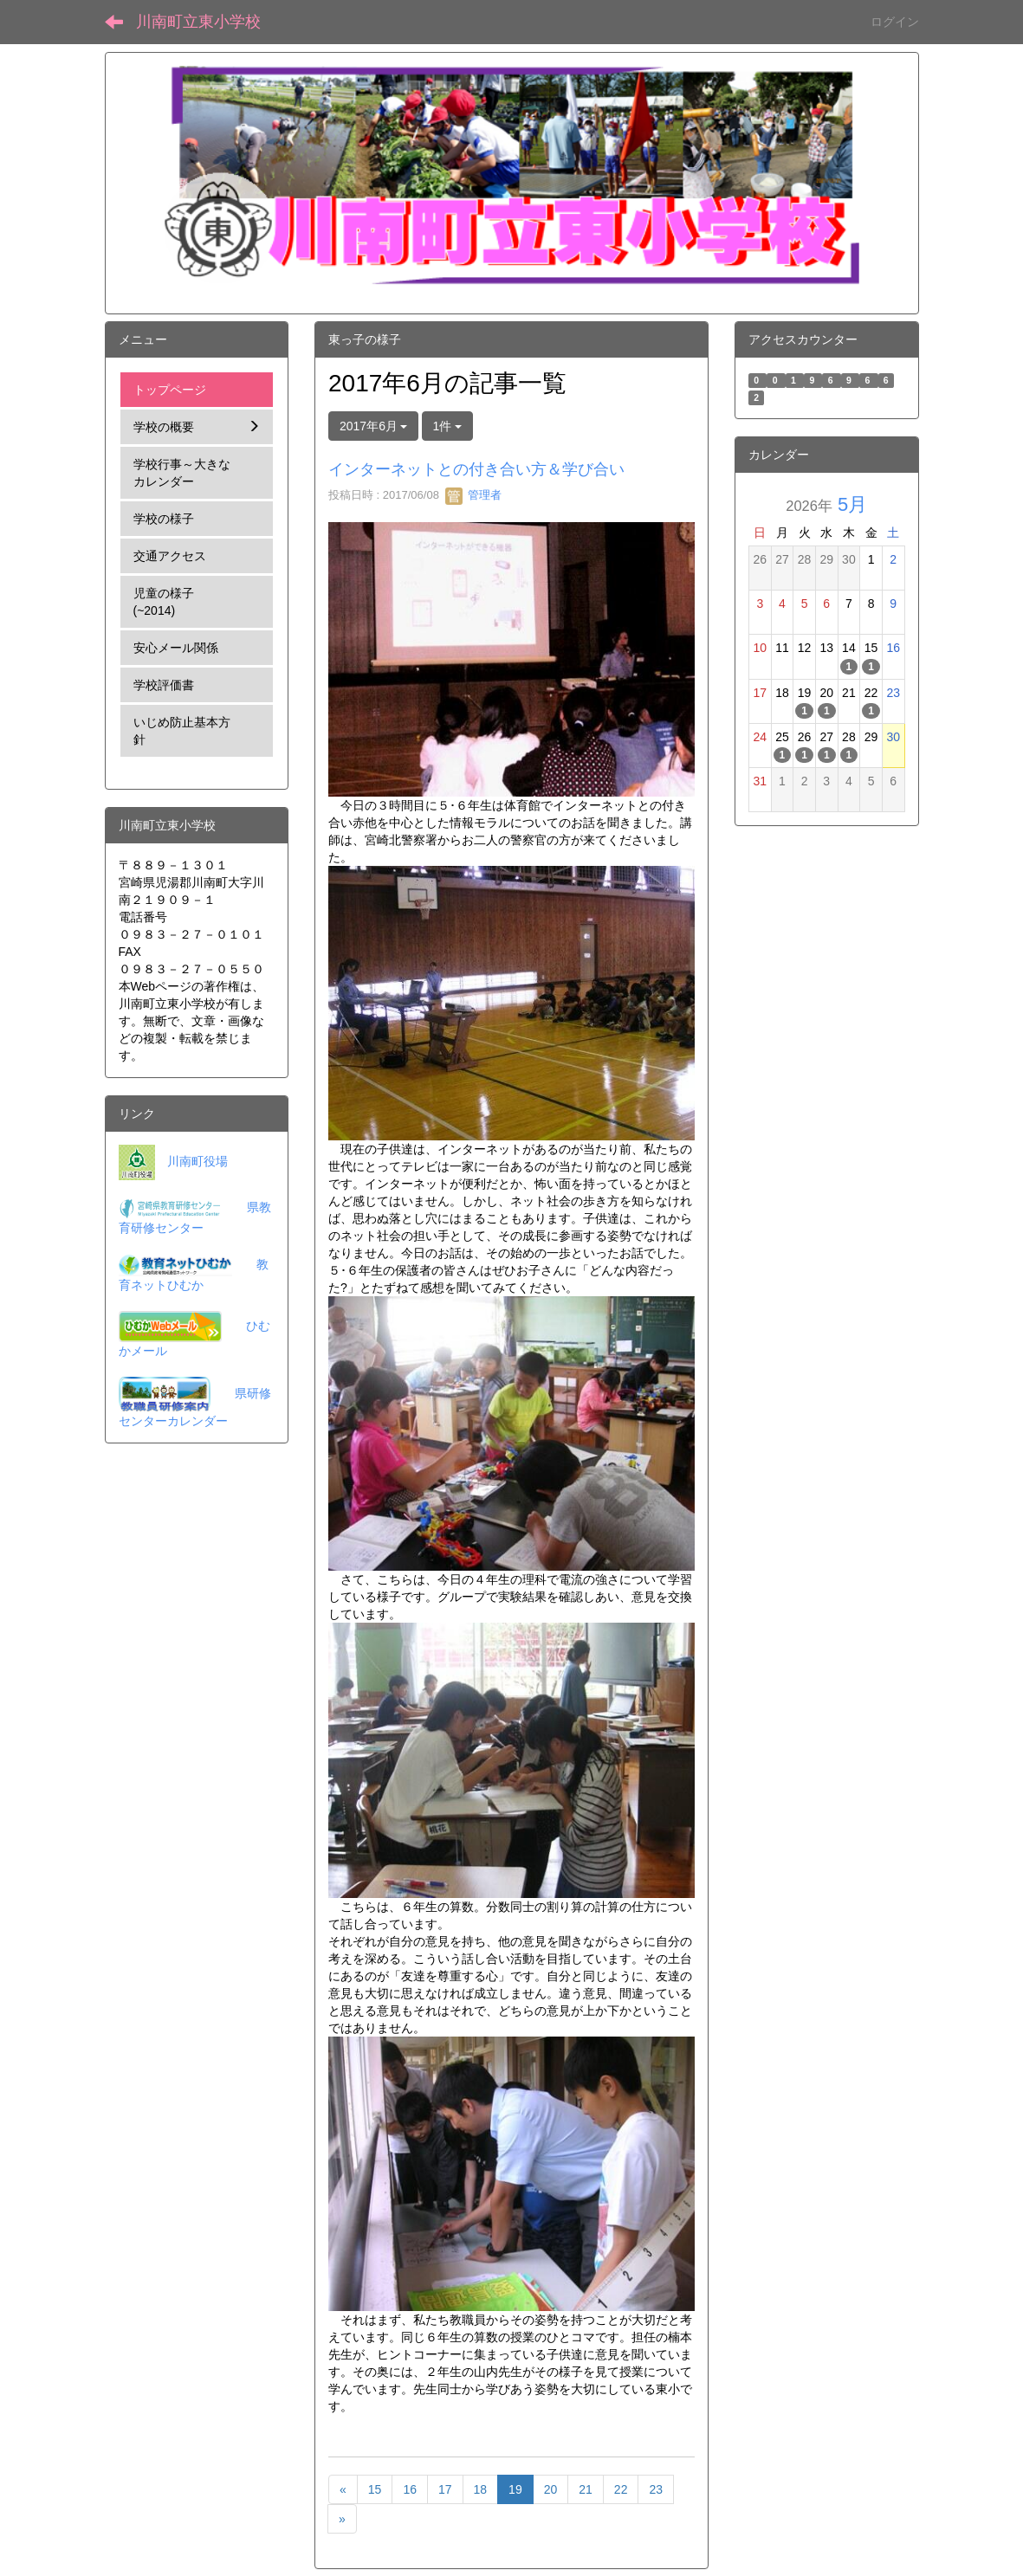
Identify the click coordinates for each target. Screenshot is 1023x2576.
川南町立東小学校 (198, 21)
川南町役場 (197, 1161)
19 (515, 2489)
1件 (448, 426)
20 (551, 2489)
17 (445, 2489)
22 (621, 2489)
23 (656, 2489)
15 (375, 2489)
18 (481, 2489)
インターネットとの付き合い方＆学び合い (476, 469)
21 (585, 2489)
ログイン (895, 22)
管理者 (473, 494)
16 (410, 2489)
